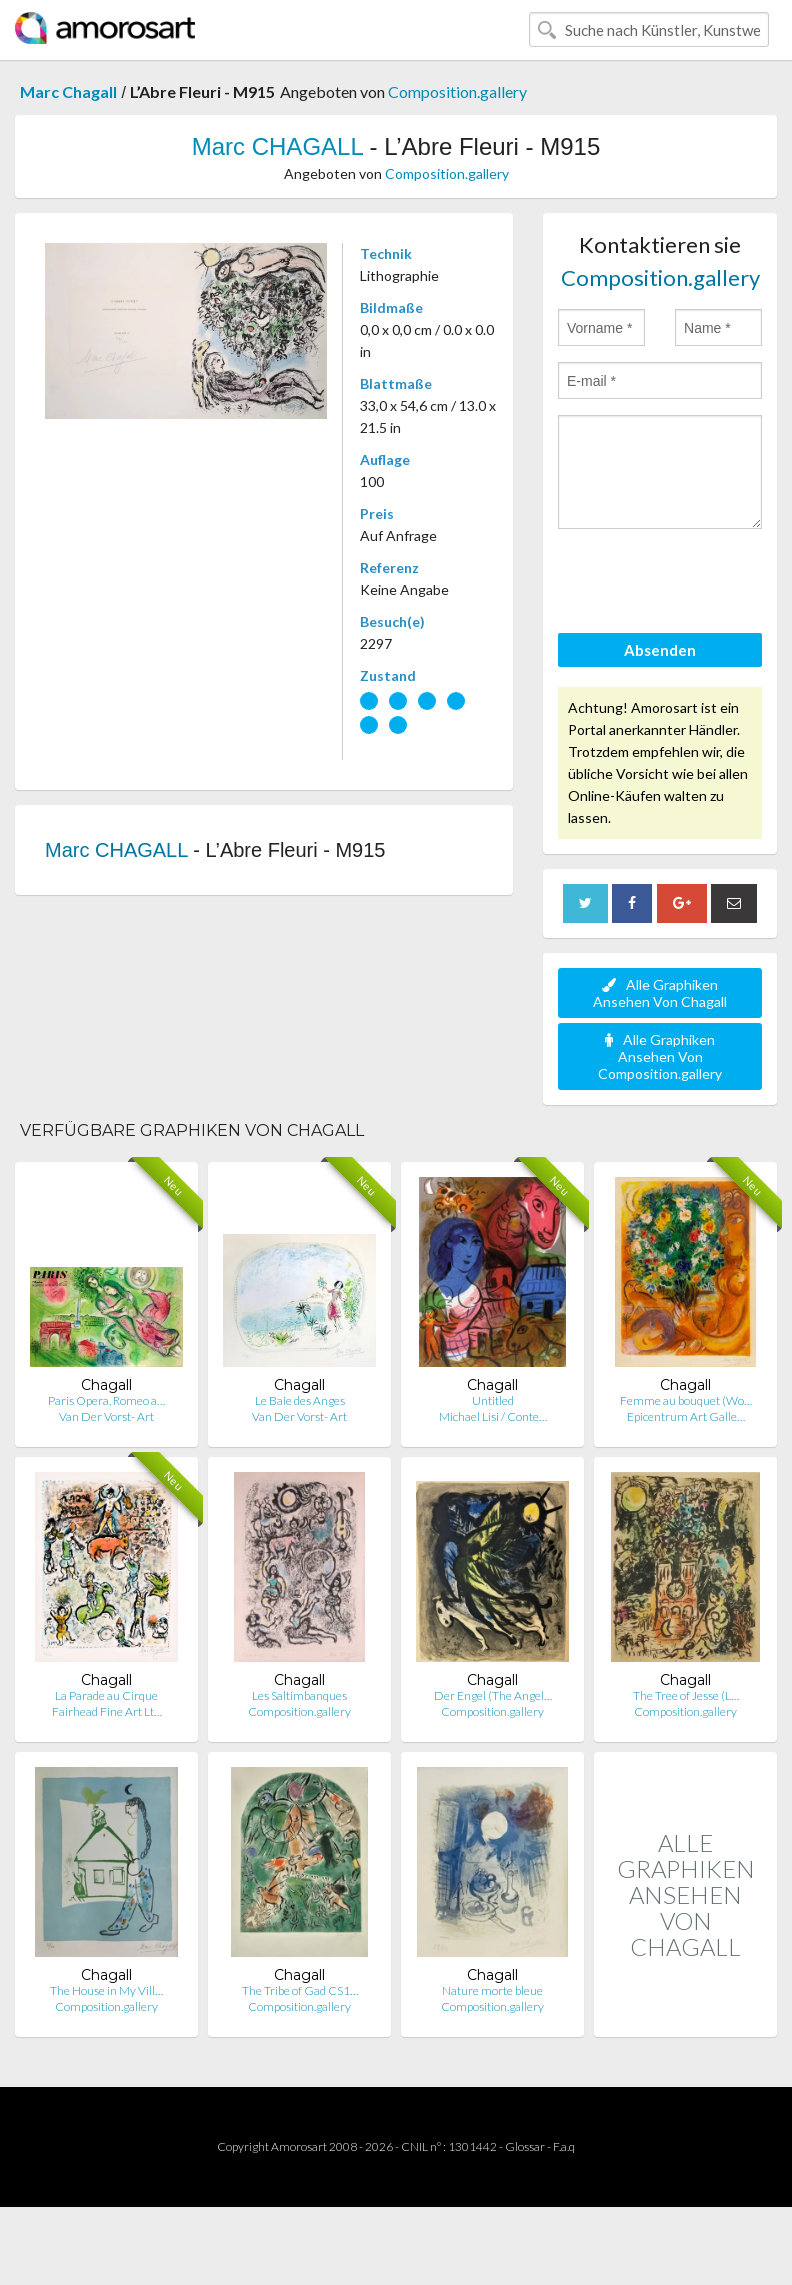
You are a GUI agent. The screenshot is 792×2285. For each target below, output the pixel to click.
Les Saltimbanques (299, 1695)
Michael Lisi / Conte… (493, 1416)
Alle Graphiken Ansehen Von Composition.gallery (660, 1056)
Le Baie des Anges (300, 1400)
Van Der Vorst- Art (106, 1416)
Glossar (525, 2146)
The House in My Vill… (106, 1990)
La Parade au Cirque (106, 1695)
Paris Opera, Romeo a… (106, 1400)
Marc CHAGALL (277, 146)
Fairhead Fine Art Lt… (107, 1711)
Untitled (493, 1400)
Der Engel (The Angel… (493, 1695)
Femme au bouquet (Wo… (686, 1400)
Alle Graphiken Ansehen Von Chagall (660, 993)
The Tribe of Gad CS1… (300, 1990)
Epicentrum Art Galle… (686, 1416)
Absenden (660, 650)
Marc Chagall (68, 91)
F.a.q (564, 2146)
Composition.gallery (457, 91)
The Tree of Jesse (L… (686, 1695)
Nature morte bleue (492, 1990)
